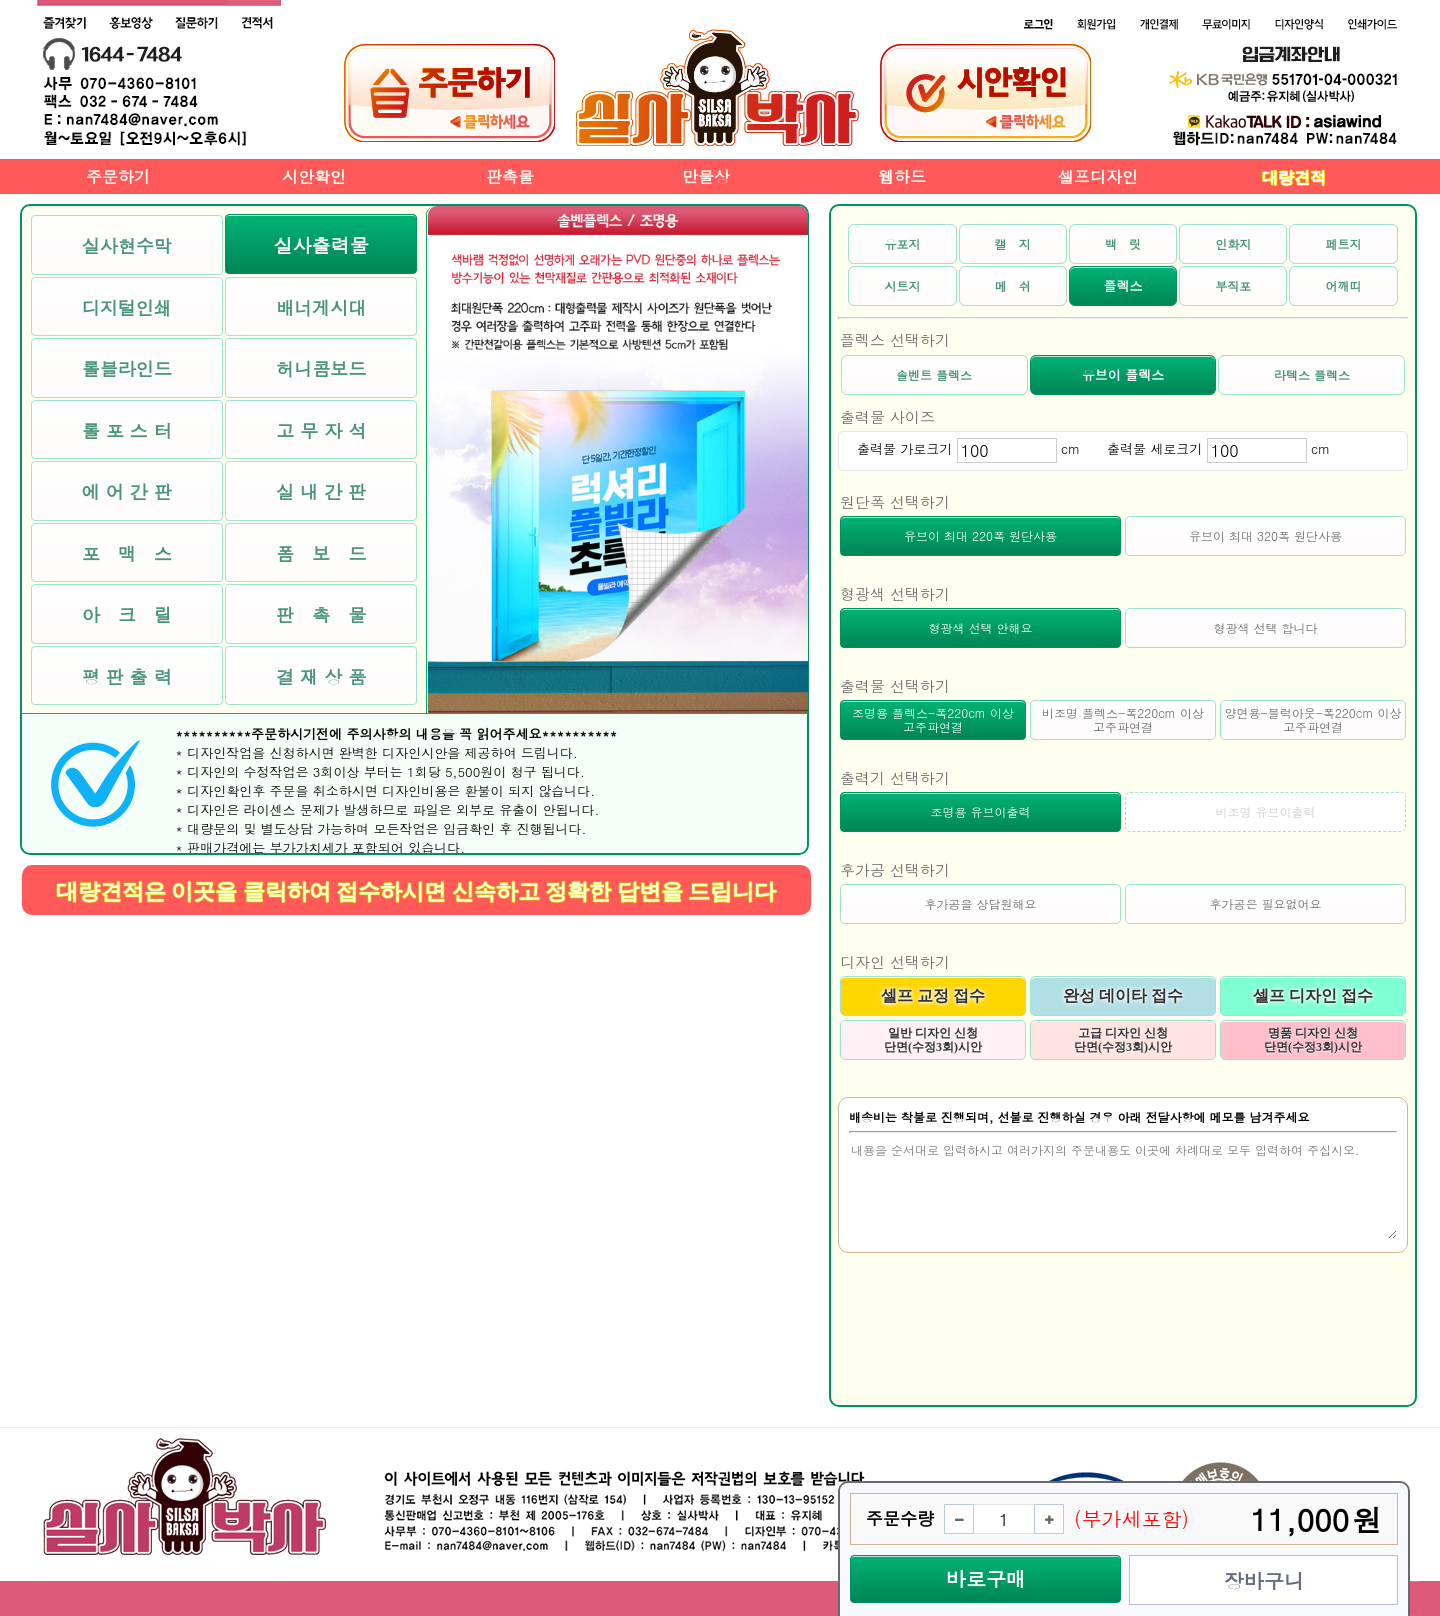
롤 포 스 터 (127, 430)
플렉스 (1122, 285)
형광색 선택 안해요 (980, 627)
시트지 (902, 285)
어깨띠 (1344, 285)
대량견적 (1294, 177)
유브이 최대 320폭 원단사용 (1265, 535)
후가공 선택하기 (895, 869)
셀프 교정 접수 (933, 995)
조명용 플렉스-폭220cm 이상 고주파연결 (933, 719)
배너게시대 (321, 307)
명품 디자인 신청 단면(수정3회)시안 (1313, 1040)
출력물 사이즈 (887, 416)
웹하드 (902, 176)
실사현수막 (127, 245)
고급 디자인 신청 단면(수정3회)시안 (1123, 1040)
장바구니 (1264, 1580)
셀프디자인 (1098, 176)
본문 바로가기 (0, 0)
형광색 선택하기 (895, 593)
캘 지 (1013, 243)
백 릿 (1123, 243)
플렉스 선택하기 (895, 339)
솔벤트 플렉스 (934, 374)
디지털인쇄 (127, 307)
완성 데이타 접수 (1123, 995)
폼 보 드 (321, 553)
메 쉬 (1013, 285)
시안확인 (314, 176)
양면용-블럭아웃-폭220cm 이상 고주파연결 (1313, 719)
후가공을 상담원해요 (980, 903)
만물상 (706, 176)
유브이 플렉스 (1123, 374)
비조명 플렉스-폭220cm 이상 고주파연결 (1123, 719)
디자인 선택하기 (895, 961)
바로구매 (986, 1578)
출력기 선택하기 (895, 777)
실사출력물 (321, 244)
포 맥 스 (127, 553)
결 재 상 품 (321, 676)
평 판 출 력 (127, 676)
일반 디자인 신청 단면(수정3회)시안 (933, 1040)
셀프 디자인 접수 (1313, 995)
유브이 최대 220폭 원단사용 (980, 535)
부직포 (1233, 285)
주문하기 (118, 176)
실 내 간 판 (321, 491)
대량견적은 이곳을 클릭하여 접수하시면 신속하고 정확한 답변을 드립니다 (416, 891)
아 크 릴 (127, 614)
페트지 (1344, 243)
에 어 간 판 (127, 491)
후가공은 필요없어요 (1265, 903)
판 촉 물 (321, 614)
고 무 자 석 (321, 430)
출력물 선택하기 (895, 685)
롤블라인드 (127, 368)
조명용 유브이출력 (980, 811)
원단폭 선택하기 (895, 501)
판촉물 (510, 176)
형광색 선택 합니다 (1265, 627)
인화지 (1233, 243)
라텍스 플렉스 (1312, 374)
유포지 (902, 243)
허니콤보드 (321, 368)
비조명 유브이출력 (1265, 811)
